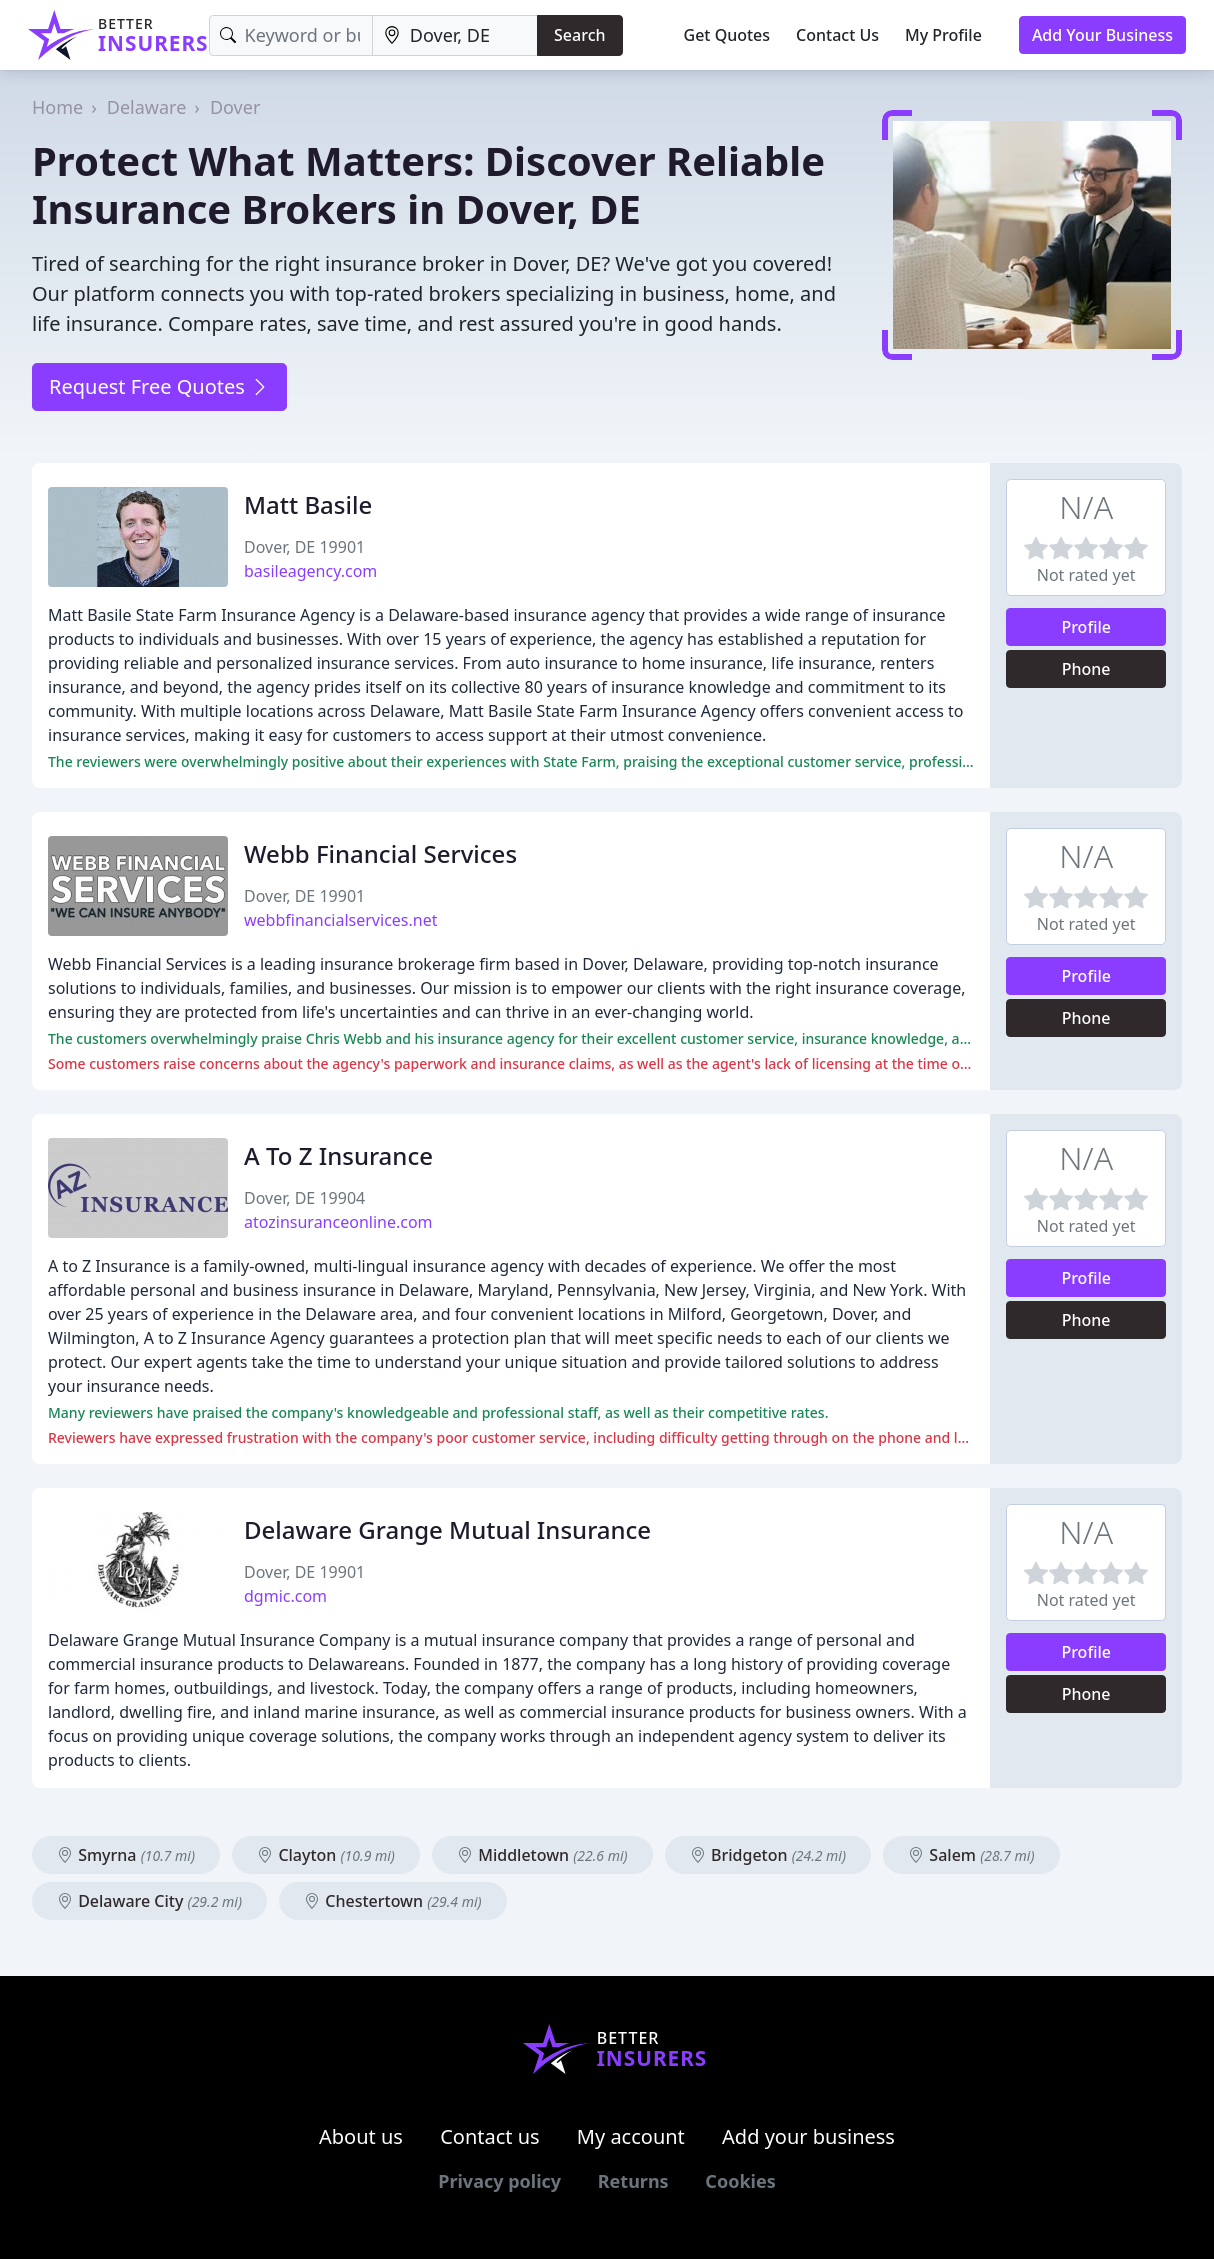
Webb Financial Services (380, 853)
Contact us (490, 2136)
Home (57, 107)
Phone (1086, 669)
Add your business (808, 2136)
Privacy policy (499, 2181)
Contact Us (837, 35)
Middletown (542, 1855)
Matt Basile (308, 504)
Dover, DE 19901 (304, 547)
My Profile (943, 35)
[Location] (455, 35)
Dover (235, 107)
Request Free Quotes (159, 386)
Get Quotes (727, 35)
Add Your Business (1102, 35)
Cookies (740, 2181)
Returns (633, 2181)
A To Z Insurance (338, 1155)
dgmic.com (285, 1596)
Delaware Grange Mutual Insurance (447, 1529)
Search (579, 35)
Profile (1086, 627)
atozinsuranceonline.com (338, 1222)
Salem (971, 1855)
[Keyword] (291, 35)
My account (631, 2136)
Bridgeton (768, 1855)
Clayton (326, 1855)
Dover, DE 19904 (304, 1198)
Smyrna (126, 1855)
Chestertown (392, 1901)
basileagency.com (310, 571)
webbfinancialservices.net (340, 920)
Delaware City (149, 1901)
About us (361, 2136)
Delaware (147, 107)
